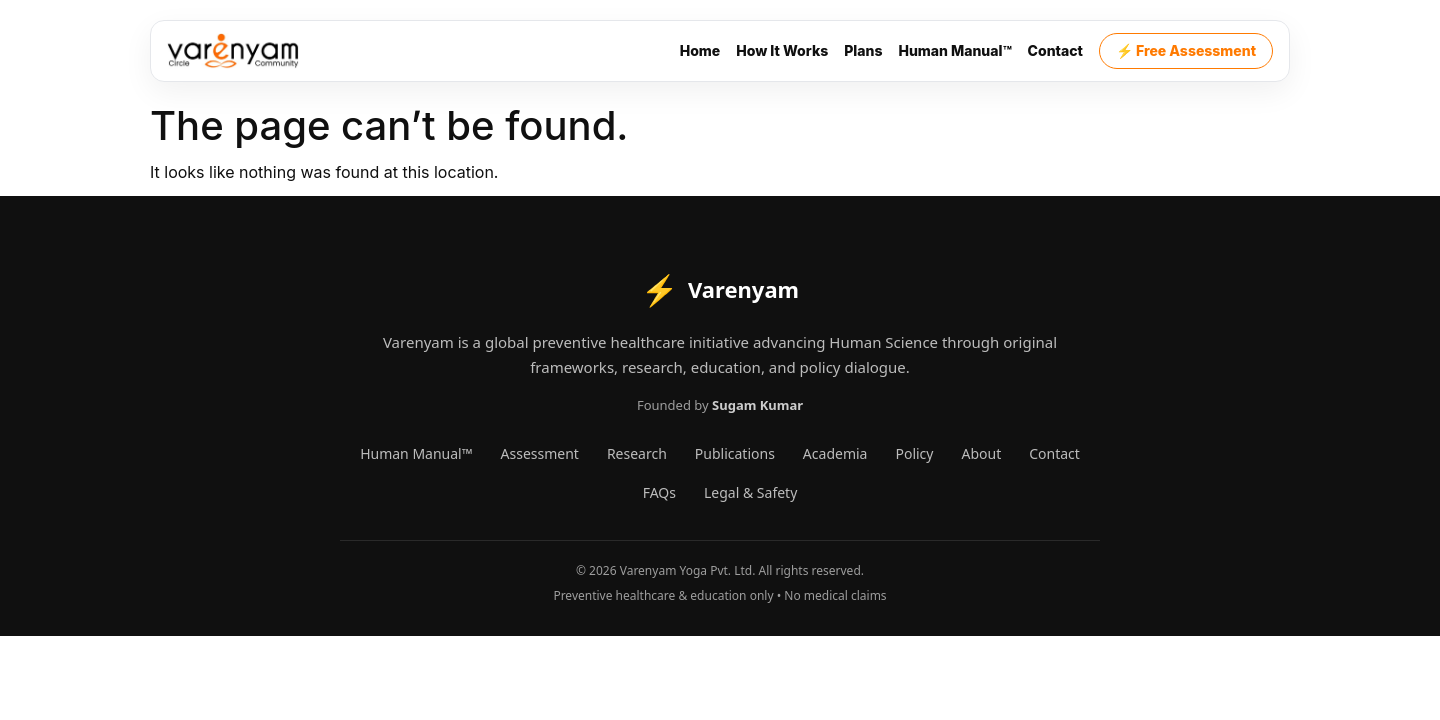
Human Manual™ (954, 50)
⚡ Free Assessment (1186, 50)
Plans (863, 50)
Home (700, 50)
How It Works (782, 50)
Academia (835, 453)
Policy (914, 453)
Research (637, 453)
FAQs (659, 492)
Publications (735, 453)
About (981, 453)
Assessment (540, 453)
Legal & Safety (750, 492)
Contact (1055, 50)
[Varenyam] (233, 51)
